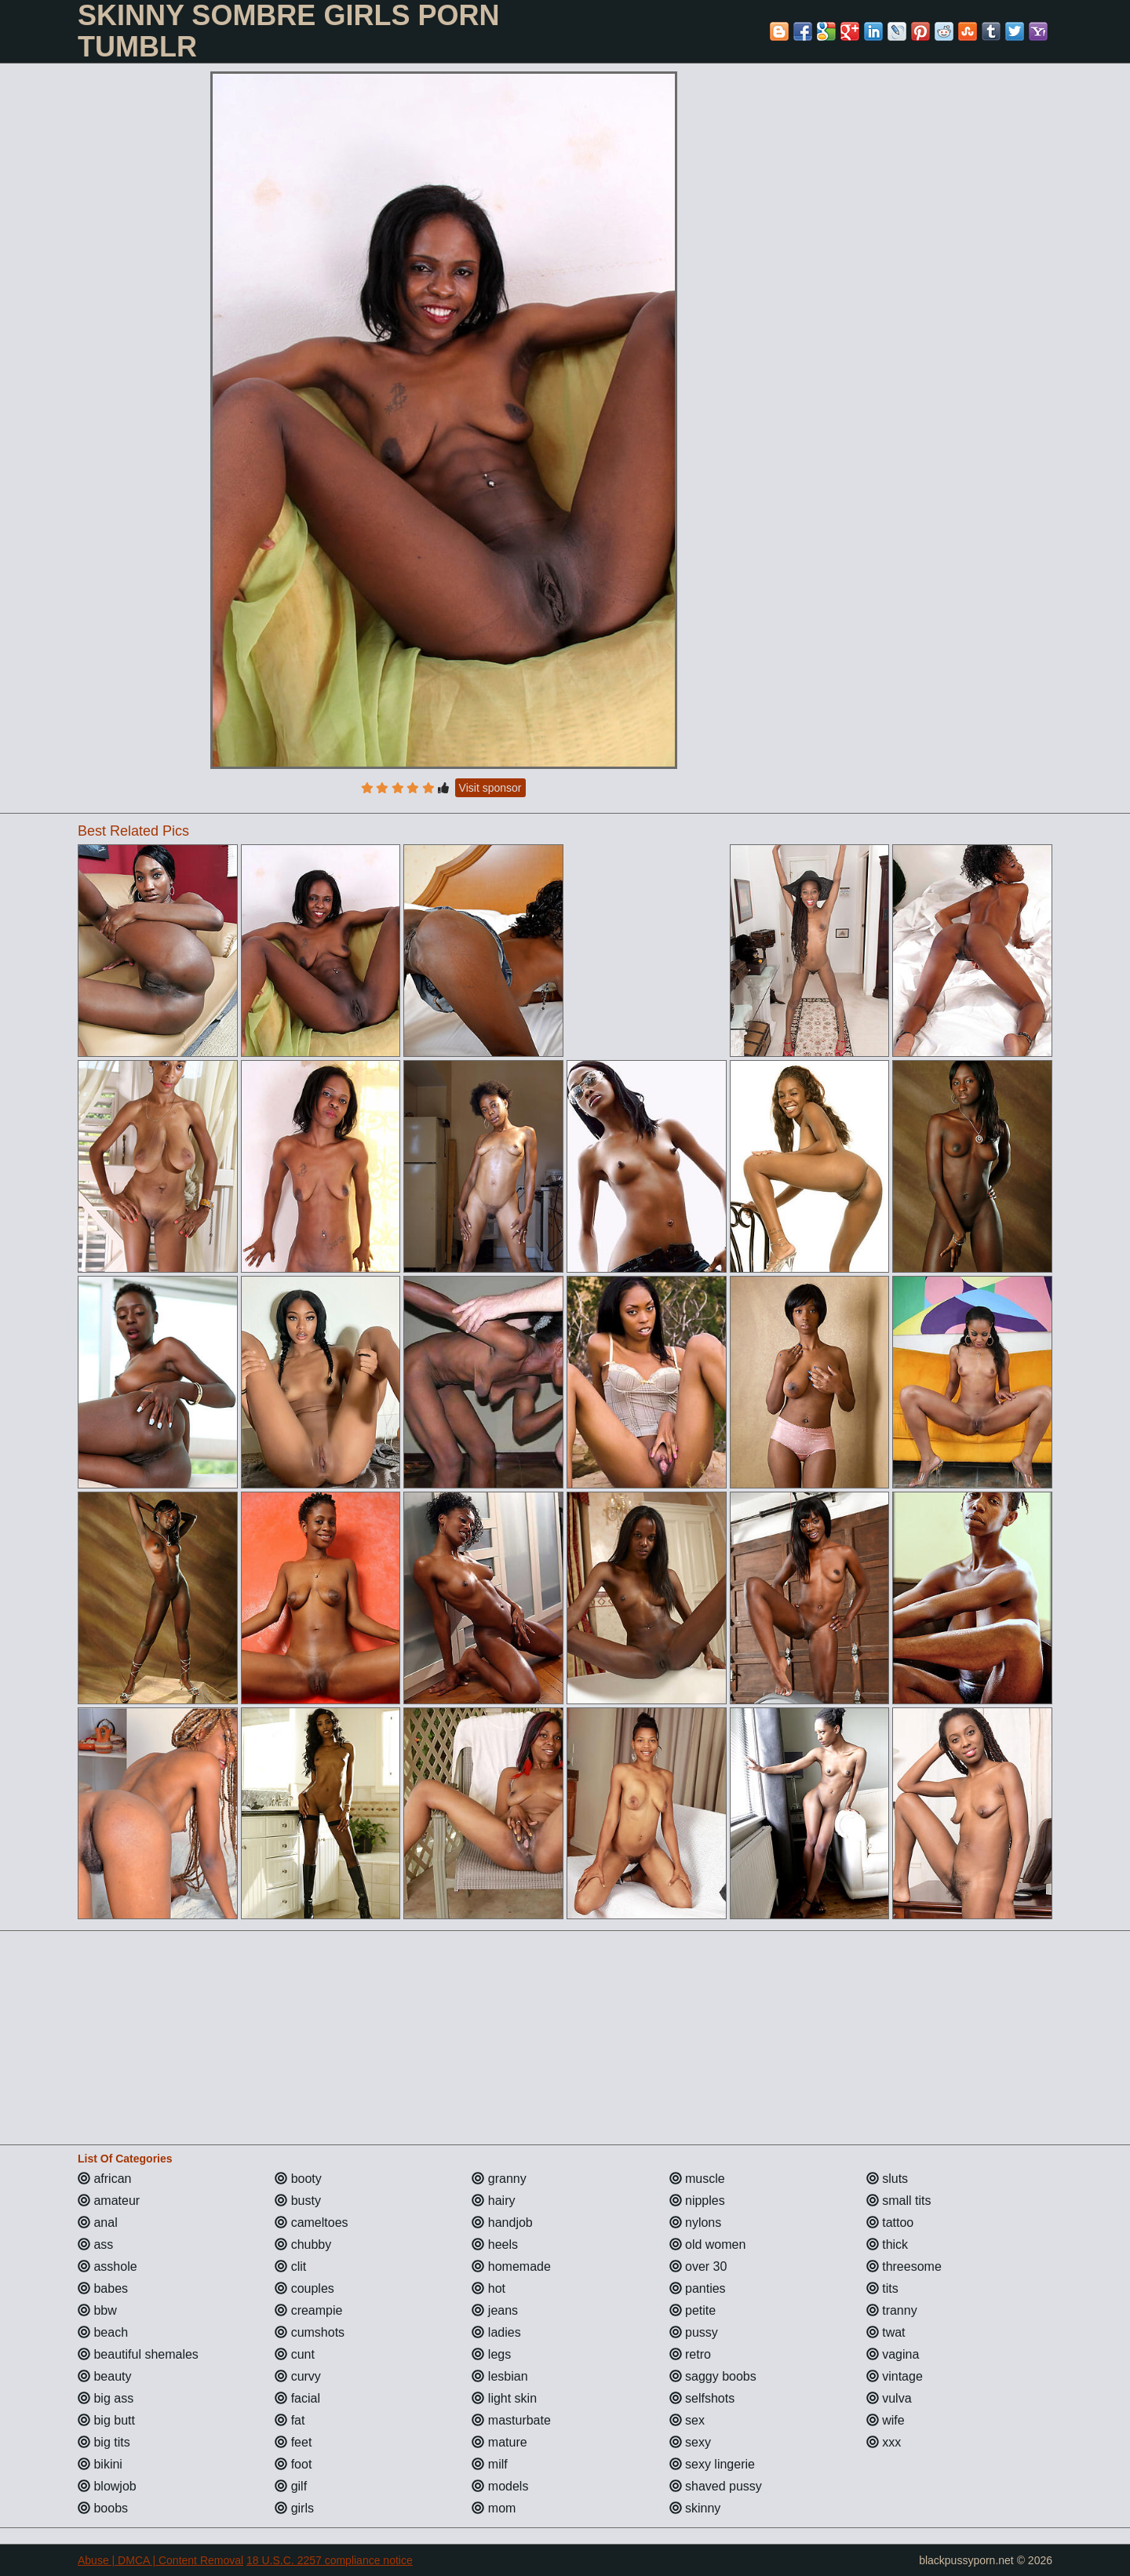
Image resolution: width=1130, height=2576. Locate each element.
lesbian (499, 2376)
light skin (504, 2398)
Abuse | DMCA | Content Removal (160, 2560)
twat (886, 2332)
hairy (493, 2200)
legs (491, 2354)
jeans (495, 2310)
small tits (898, 2200)
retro (690, 2354)
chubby (303, 2244)
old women (707, 2244)
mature (499, 2442)
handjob (502, 2222)
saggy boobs (712, 2376)
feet (293, 2442)
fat (289, 2420)
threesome (904, 2266)
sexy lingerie (712, 2464)
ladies (496, 2332)
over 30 (698, 2266)
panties (697, 2288)
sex (687, 2420)
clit (290, 2266)
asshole (107, 2266)
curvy (298, 2376)
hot (488, 2288)
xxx (883, 2442)
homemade (511, 2266)
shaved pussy (715, 2486)
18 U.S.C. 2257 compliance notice (329, 2560)
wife (885, 2420)
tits (882, 2288)
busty (298, 2200)
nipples (697, 2200)
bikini (100, 2464)
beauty (104, 2376)
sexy (690, 2442)
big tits (104, 2442)
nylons (695, 2222)
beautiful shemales (138, 2354)
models (500, 2486)
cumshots (309, 2332)
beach (103, 2332)
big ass (105, 2398)
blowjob (107, 2486)
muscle (697, 2178)
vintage (894, 2376)
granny (499, 2178)
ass (95, 2244)
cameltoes (311, 2222)
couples (304, 2288)
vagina (893, 2354)
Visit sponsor (490, 788)
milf (489, 2464)
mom (494, 2508)
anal (98, 2222)
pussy (693, 2332)
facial (297, 2398)
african (104, 2178)
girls (294, 2508)
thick (887, 2244)
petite (692, 2310)
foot (293, 2464)
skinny (695, 2508)
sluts (887, 2178)
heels (495, 2244)
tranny (891, 2310)
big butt (106, 2420)
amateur (109, 2200)
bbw (97, 2310)
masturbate (511, 2420)
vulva (889, 2398)
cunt (295, 2354)
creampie (308, 2310)
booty (298, 2178)
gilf (291, 2486)
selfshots (702, 2398)
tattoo (889, 2222)
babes (103, 2288)
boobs (103, 2508)
